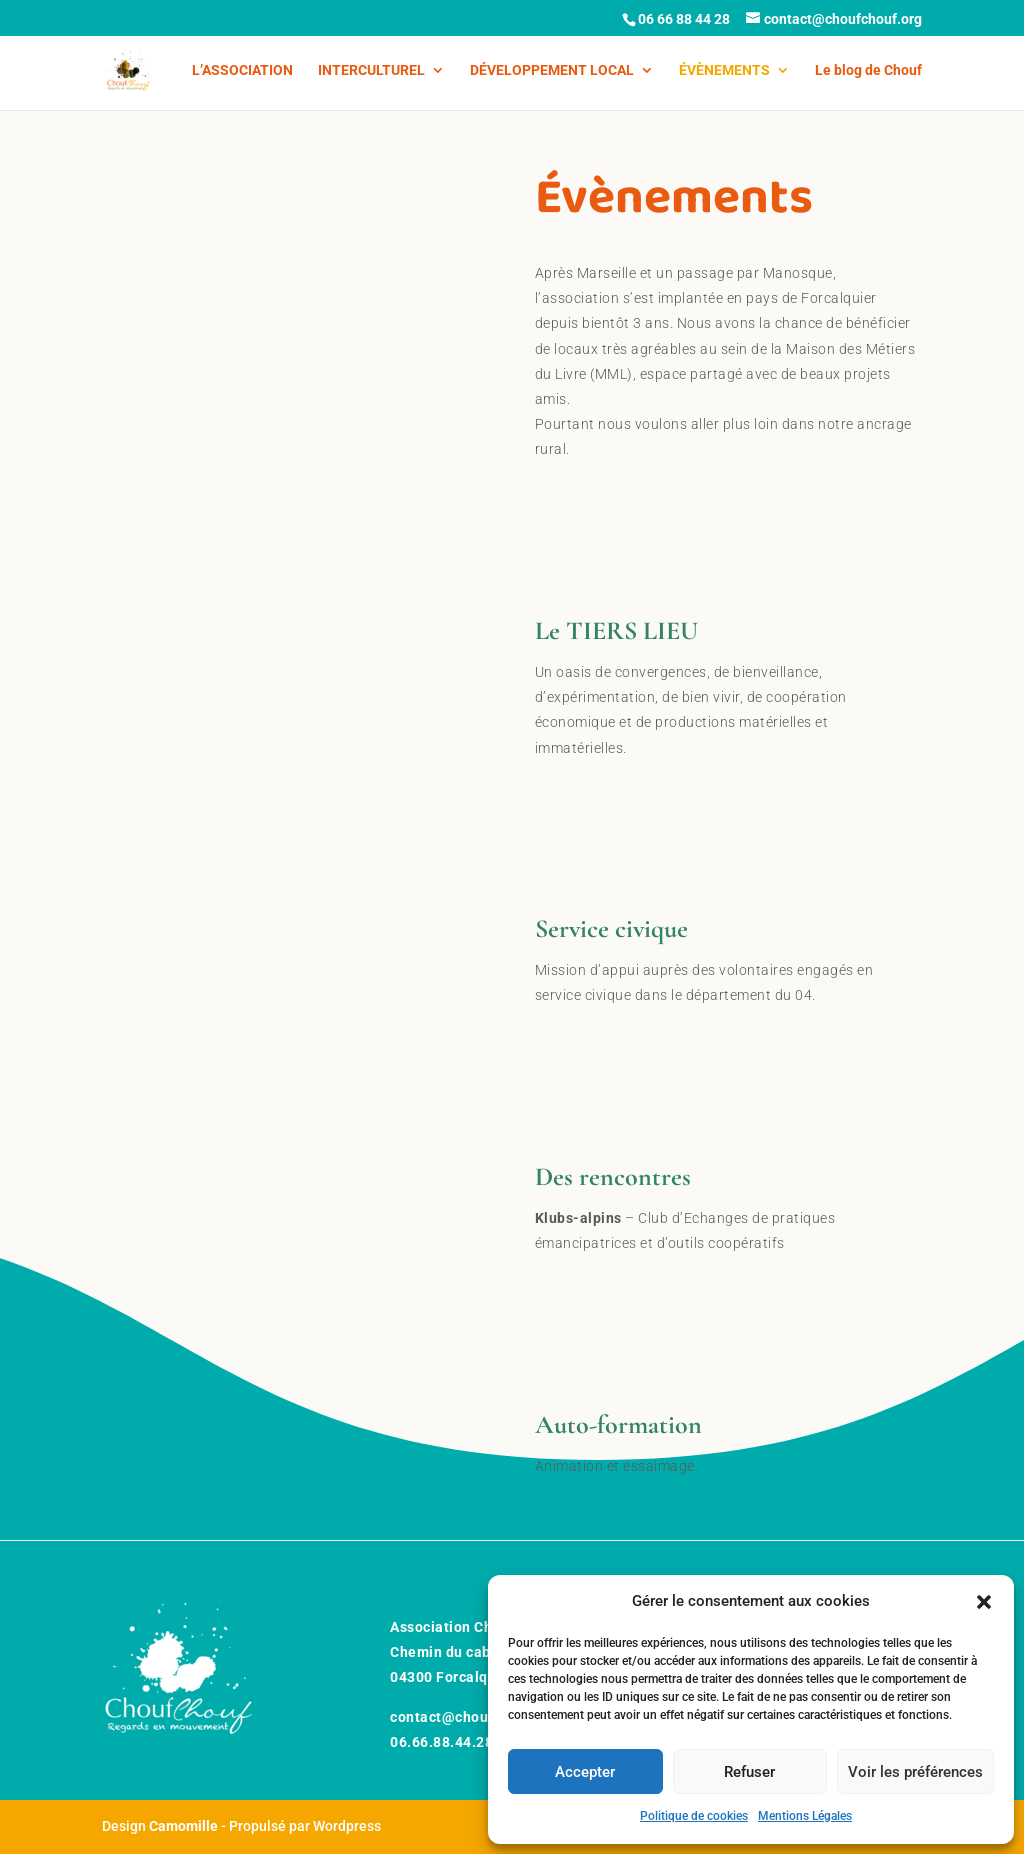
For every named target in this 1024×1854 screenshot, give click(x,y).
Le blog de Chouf (868, 70)
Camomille (183, 1826)
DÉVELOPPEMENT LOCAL (552, 70)
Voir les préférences (915, 1772)
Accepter (585, 1772)
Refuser (749, 1772)
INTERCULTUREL (371, 70)
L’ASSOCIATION (242, 70)
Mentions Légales (805, 1816)
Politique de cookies (694, 1816)
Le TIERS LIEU (616, 630)
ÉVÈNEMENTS (724, 70)
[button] (984, 1602)
